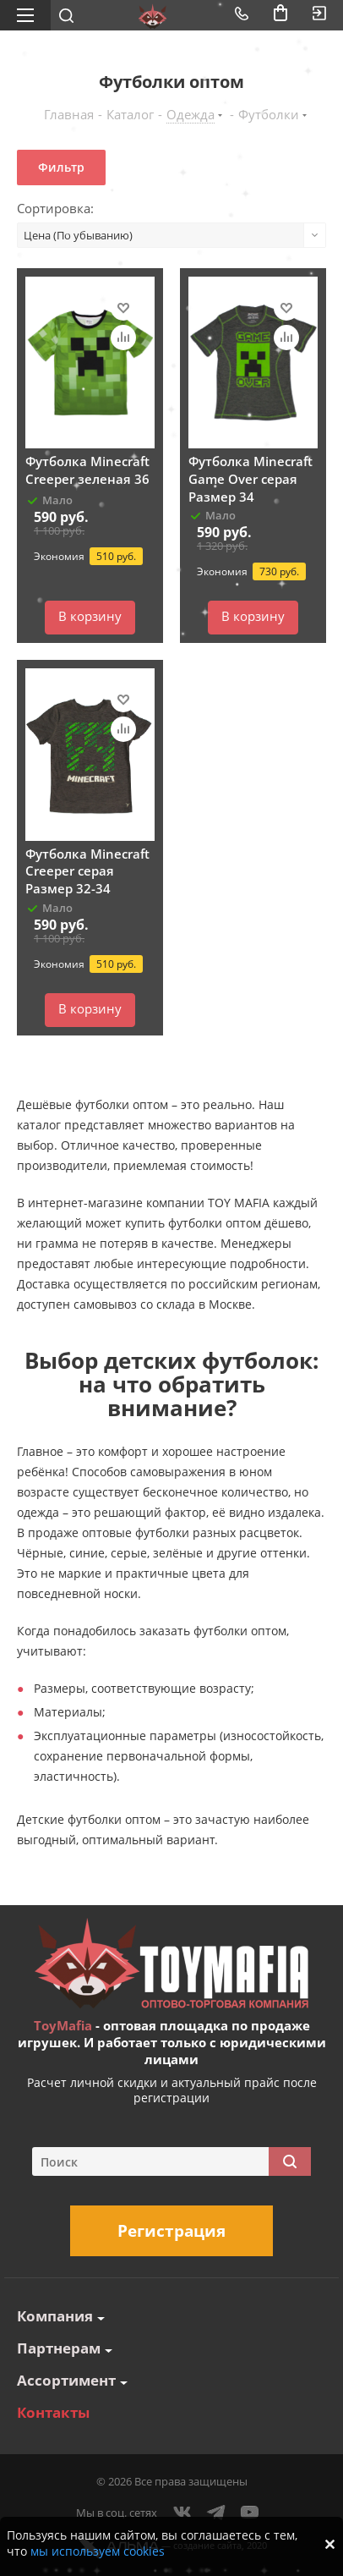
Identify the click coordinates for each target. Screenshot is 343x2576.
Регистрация (171, 2231)
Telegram (216, 2512)
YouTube (250, 2512)
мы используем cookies (97, 2551)
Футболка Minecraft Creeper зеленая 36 (87, 470)
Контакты (53, 2412)
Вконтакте (182, 2512)
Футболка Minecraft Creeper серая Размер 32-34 (87, 871)
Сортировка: (55, 208)
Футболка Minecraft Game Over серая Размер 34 (250, 478)
